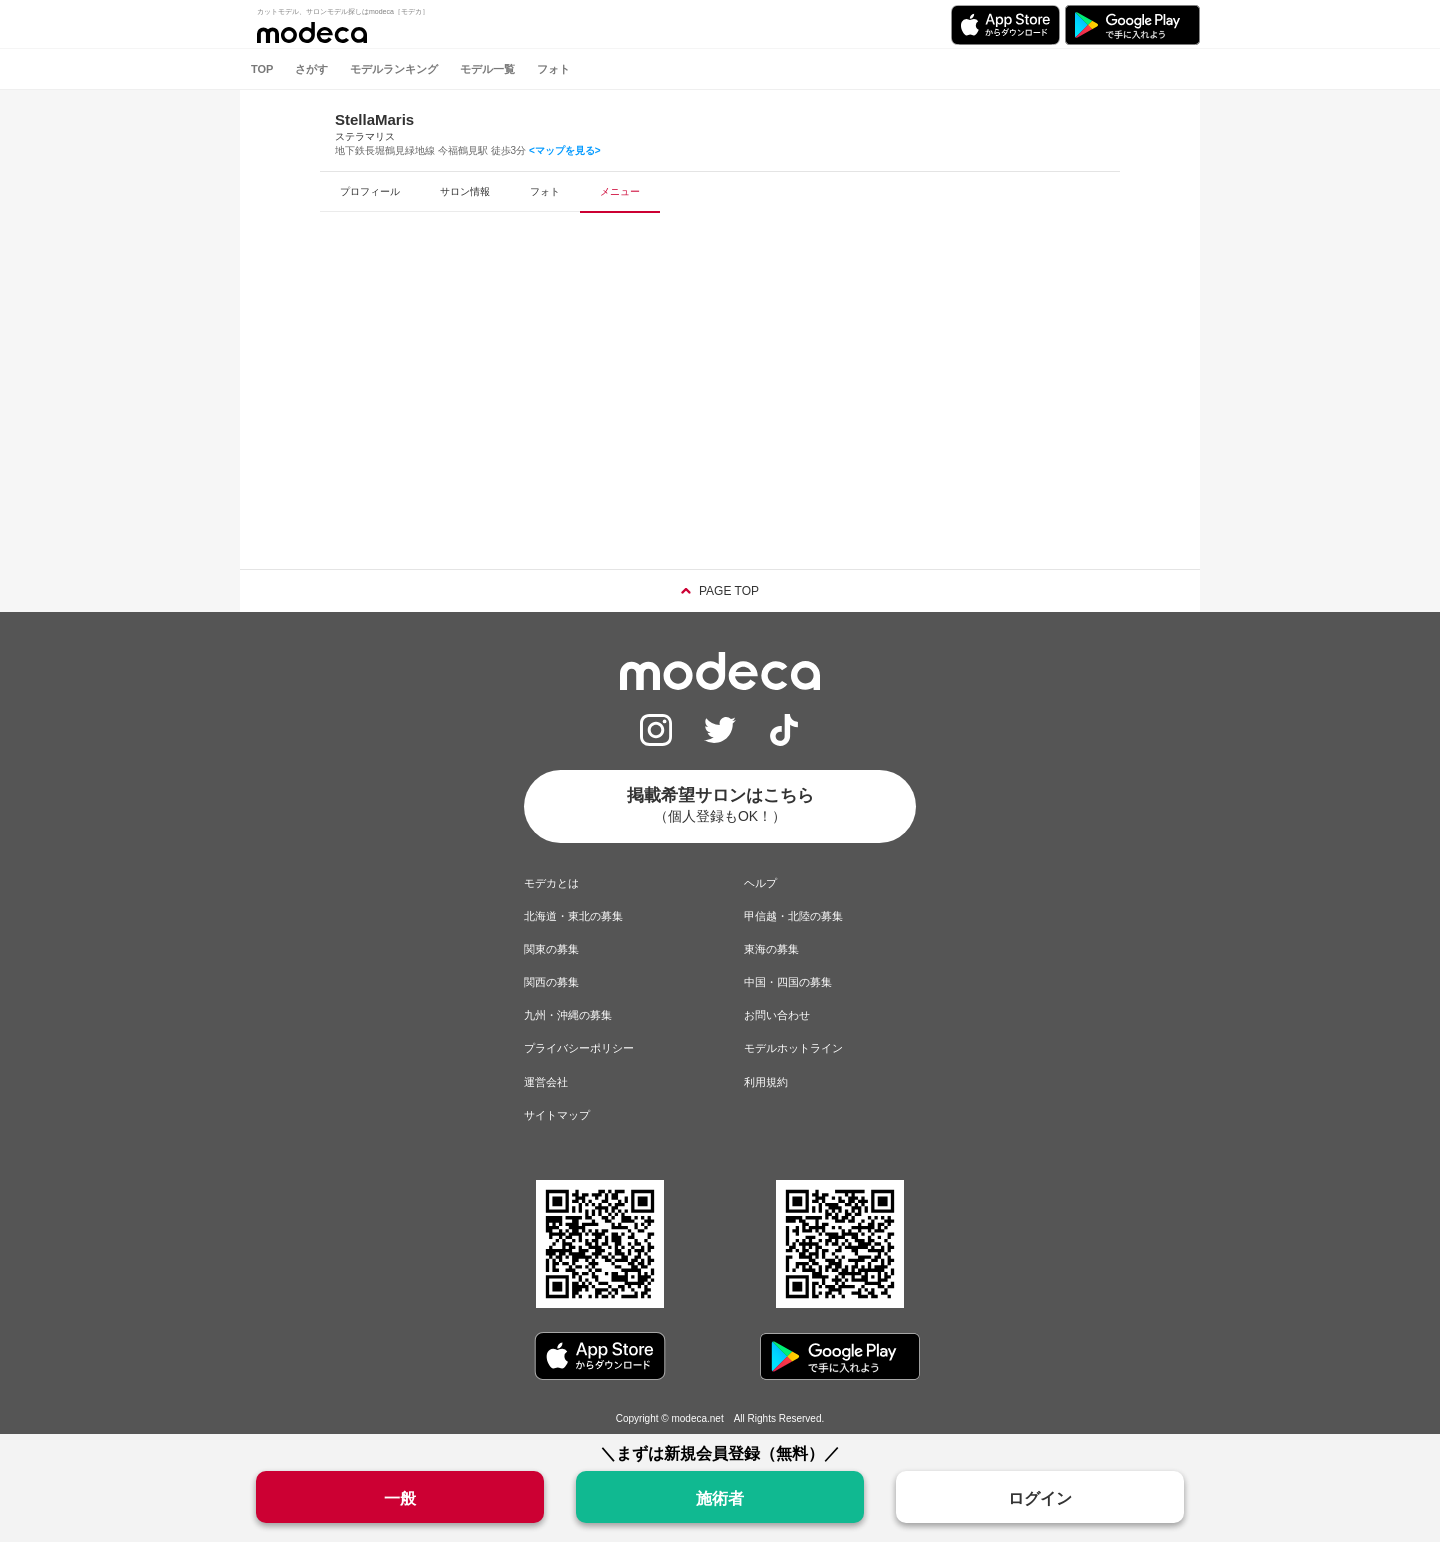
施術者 (720, 1498)
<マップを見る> (565, 150)
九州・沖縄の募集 (568, 1015)
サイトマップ (557, 1115)
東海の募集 (771, 949)
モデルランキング (394, 69)
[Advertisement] (720, 409)
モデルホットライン (793, 1048)
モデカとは (551, 883)
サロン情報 (465, 191)
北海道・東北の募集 (573, 916)
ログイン (1040, 1498)
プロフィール (370, 191)
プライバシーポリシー (579, 1048)
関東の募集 (551, 949)
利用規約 (766, 1082)
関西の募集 (551, 982)
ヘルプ (760, 883)
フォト (553, 69)
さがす (311, 69)
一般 (400, 1498)
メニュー (620, 191)
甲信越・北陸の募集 (793, 916)
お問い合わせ (777, 1015)
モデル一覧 (487, 69)
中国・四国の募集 (788, 982)
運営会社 (546, 1082)
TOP (262, 69)
